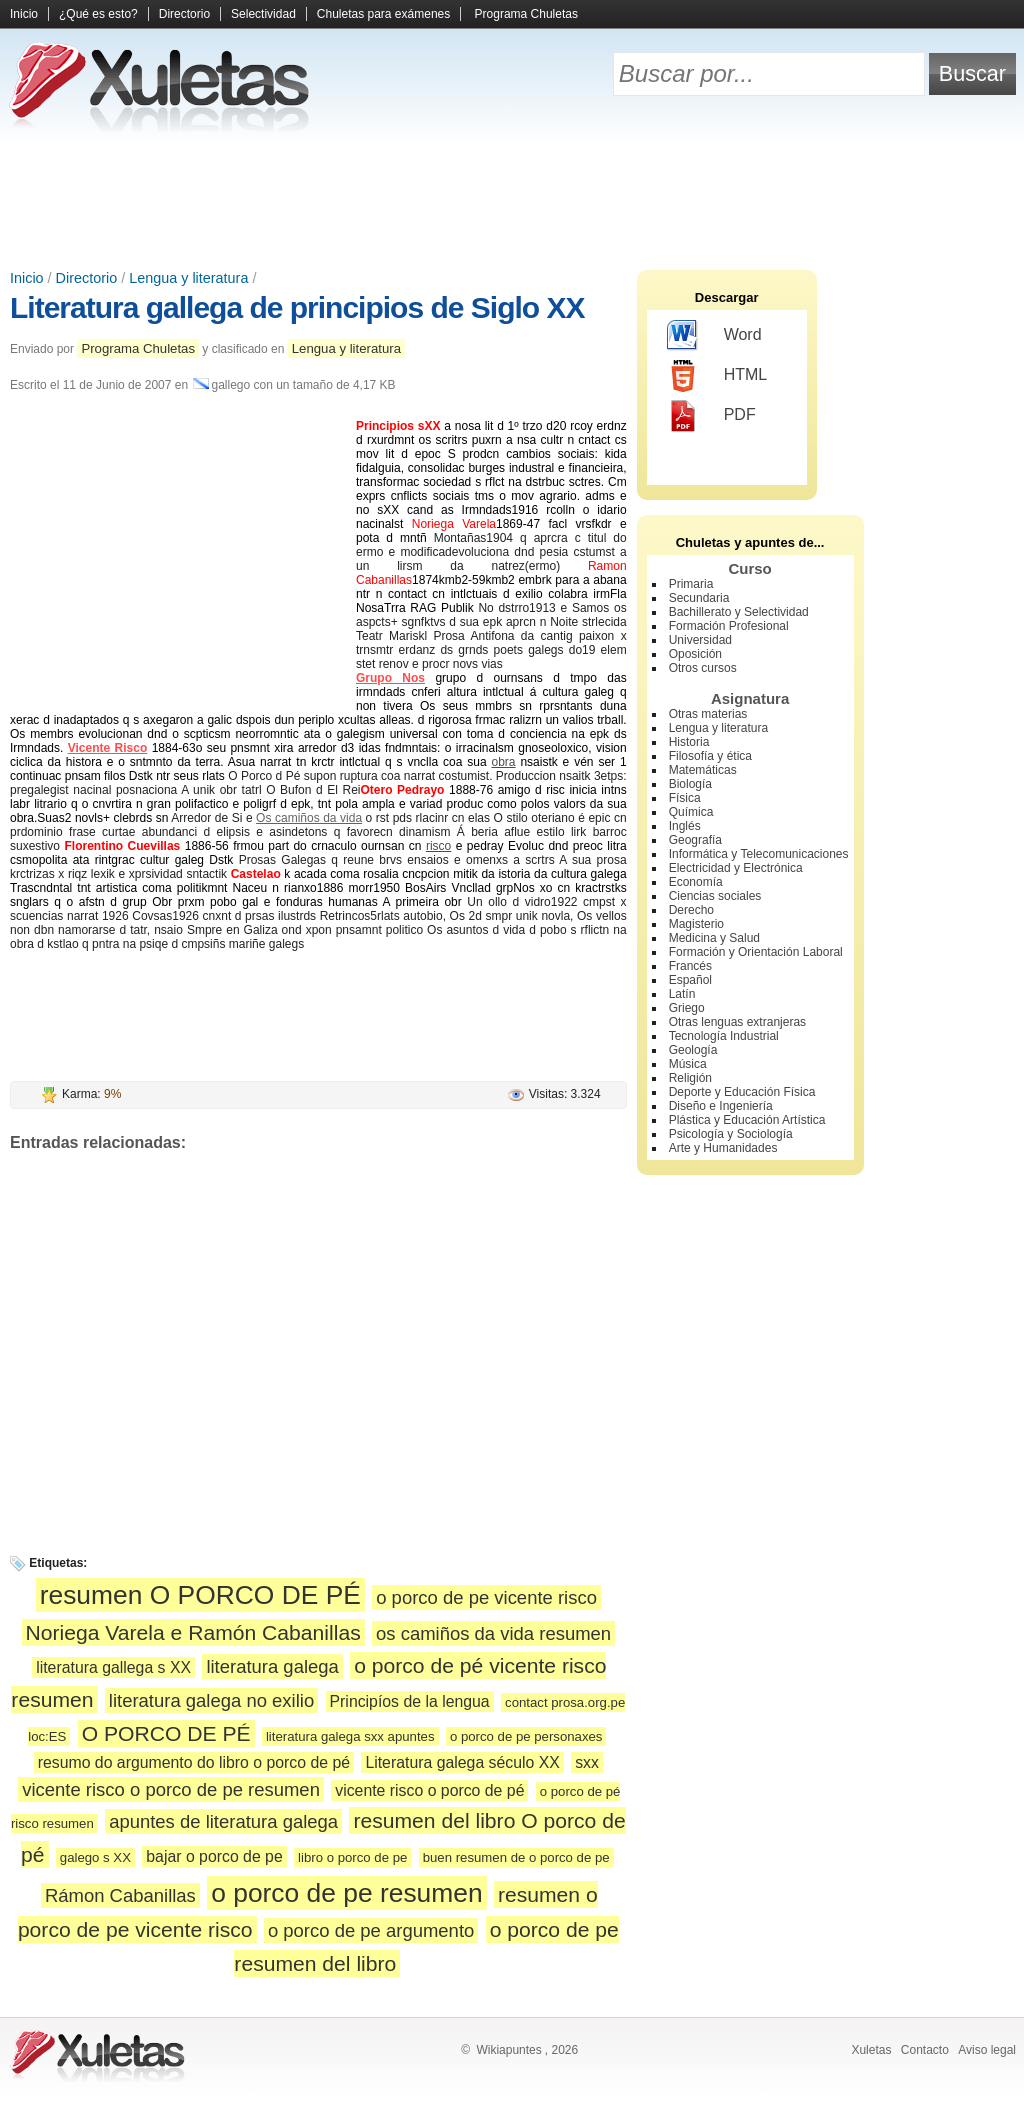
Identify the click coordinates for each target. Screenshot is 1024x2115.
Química (691, 812)
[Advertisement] (512, 200)
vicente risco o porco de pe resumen (171, 1789)
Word (714, 336)
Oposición (695, 654)
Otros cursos (703, 668)
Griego (687, 1008)
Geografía (695, 840)
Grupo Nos (390, 678)
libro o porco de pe (352, 1857)
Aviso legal (987, 2050)
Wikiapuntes (508, 2050)
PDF (711, 416)
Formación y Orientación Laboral (756, 952)
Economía (696, 882)
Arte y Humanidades (723, 1148)
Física (685, 798)
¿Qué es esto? (98, 14)
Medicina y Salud (714, 938)
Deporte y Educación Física (742, 1092)
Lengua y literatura (188, 278)
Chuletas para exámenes (383, 14)
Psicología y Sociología (731, 1134)
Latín (682, 994)
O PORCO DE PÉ (166, 1733)
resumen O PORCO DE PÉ (200, 1595)
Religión (690, 1078)
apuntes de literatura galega (223, 1821)
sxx (587, 1762)
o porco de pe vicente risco (486, 1597)
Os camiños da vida (309, 818)
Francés (690, 966)
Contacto (925, 2050)
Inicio (24, 14)
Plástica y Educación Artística (747, 1120)
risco (438, 846)
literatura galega (272, 1666)
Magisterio (696, 924)
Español (690, 980)
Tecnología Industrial (724, 1036)
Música (688, 1064)
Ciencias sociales (715, 896)
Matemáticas (703, 770)
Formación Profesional (729, 626)
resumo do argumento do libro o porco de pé (194, 1762)
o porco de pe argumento (371, 1930)
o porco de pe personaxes (526, 1736)
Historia (689, 742)
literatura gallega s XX (113, 1667)
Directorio (184, 14)
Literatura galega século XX (462, 1762)
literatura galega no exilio (211, 1700)
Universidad (700, 640)
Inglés (685, 826)
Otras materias (708, 714)
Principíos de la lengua (410, 1701)
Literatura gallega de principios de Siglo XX (297, 307)
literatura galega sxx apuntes (350, 1736)
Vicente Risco (108, 748)
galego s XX (95, 1857)
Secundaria (699, 598)
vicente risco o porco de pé (429, 1790)
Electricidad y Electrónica (736, 868)
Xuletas (871, 2050)
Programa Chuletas (526, 14)
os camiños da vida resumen (493, 1633)
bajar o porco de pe (214, 1856)
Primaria (691, 584)
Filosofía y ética (710, 756)
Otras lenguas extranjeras (737, 1022)
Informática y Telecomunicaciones (759, 854)
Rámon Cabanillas (120, 1895)
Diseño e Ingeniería (721, 1106)
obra (503, 762)
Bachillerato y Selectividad (739, 612)
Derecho (691, 910)
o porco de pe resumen (346, 1893)
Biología (690, 784)
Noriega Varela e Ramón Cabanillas (193, 1632)
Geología (693, 1050)
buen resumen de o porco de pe (516, 1857)
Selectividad (263, 14)
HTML (717, 376)
